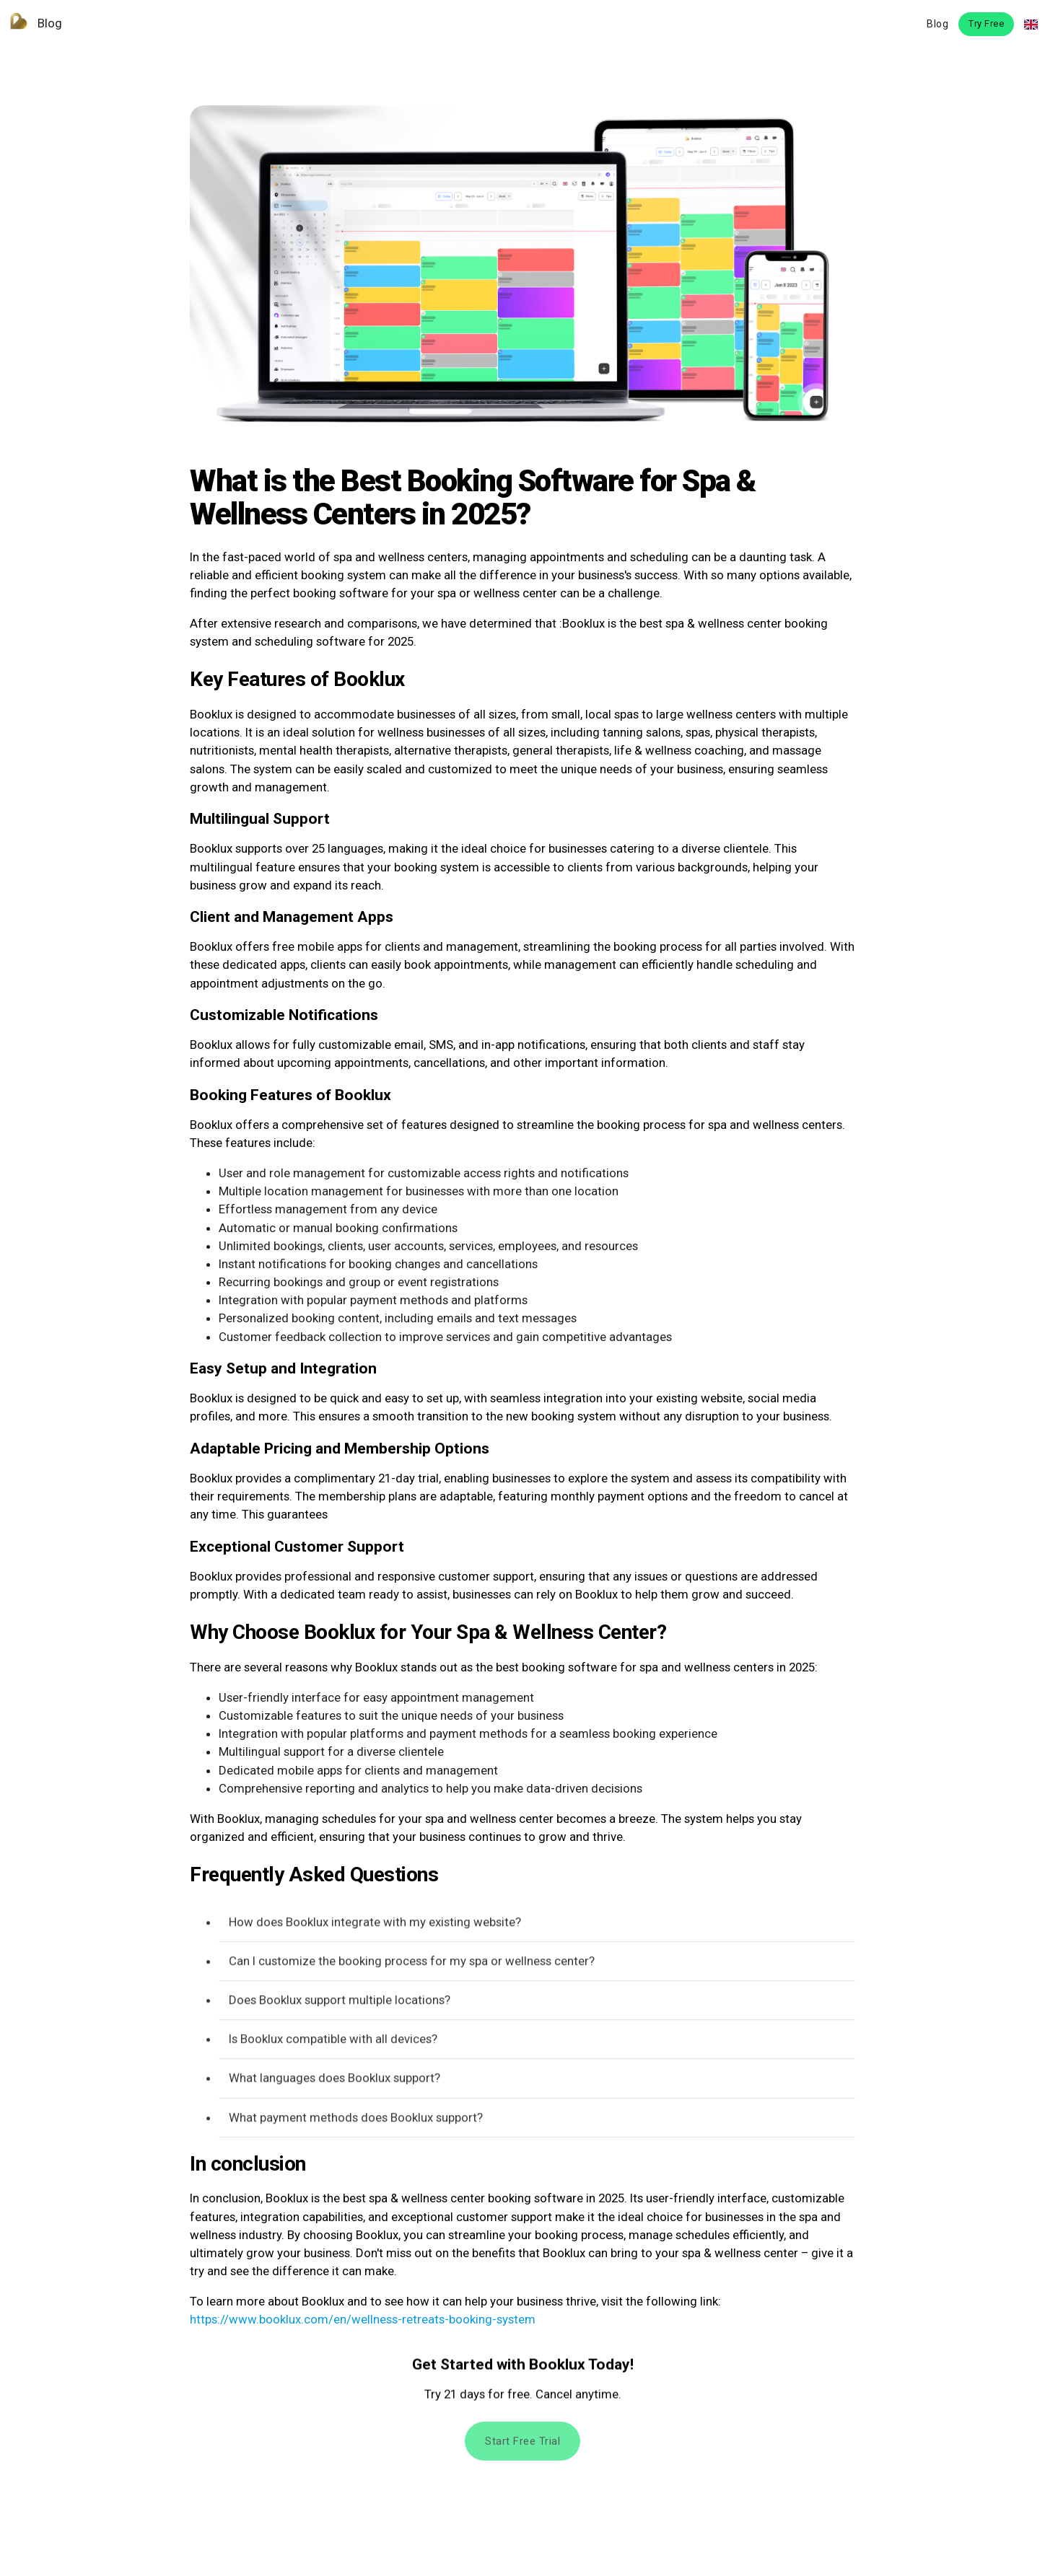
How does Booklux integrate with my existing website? (375, 1924)
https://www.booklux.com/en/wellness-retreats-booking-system (362, 2319)
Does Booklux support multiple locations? (339, 2002)
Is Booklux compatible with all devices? (333, 2041)
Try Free (986, 23)
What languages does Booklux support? (334, 2080)
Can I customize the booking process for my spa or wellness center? (412, 1963)
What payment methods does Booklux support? (356, 2119)
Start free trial (522, 2446)
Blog (31, 23)
